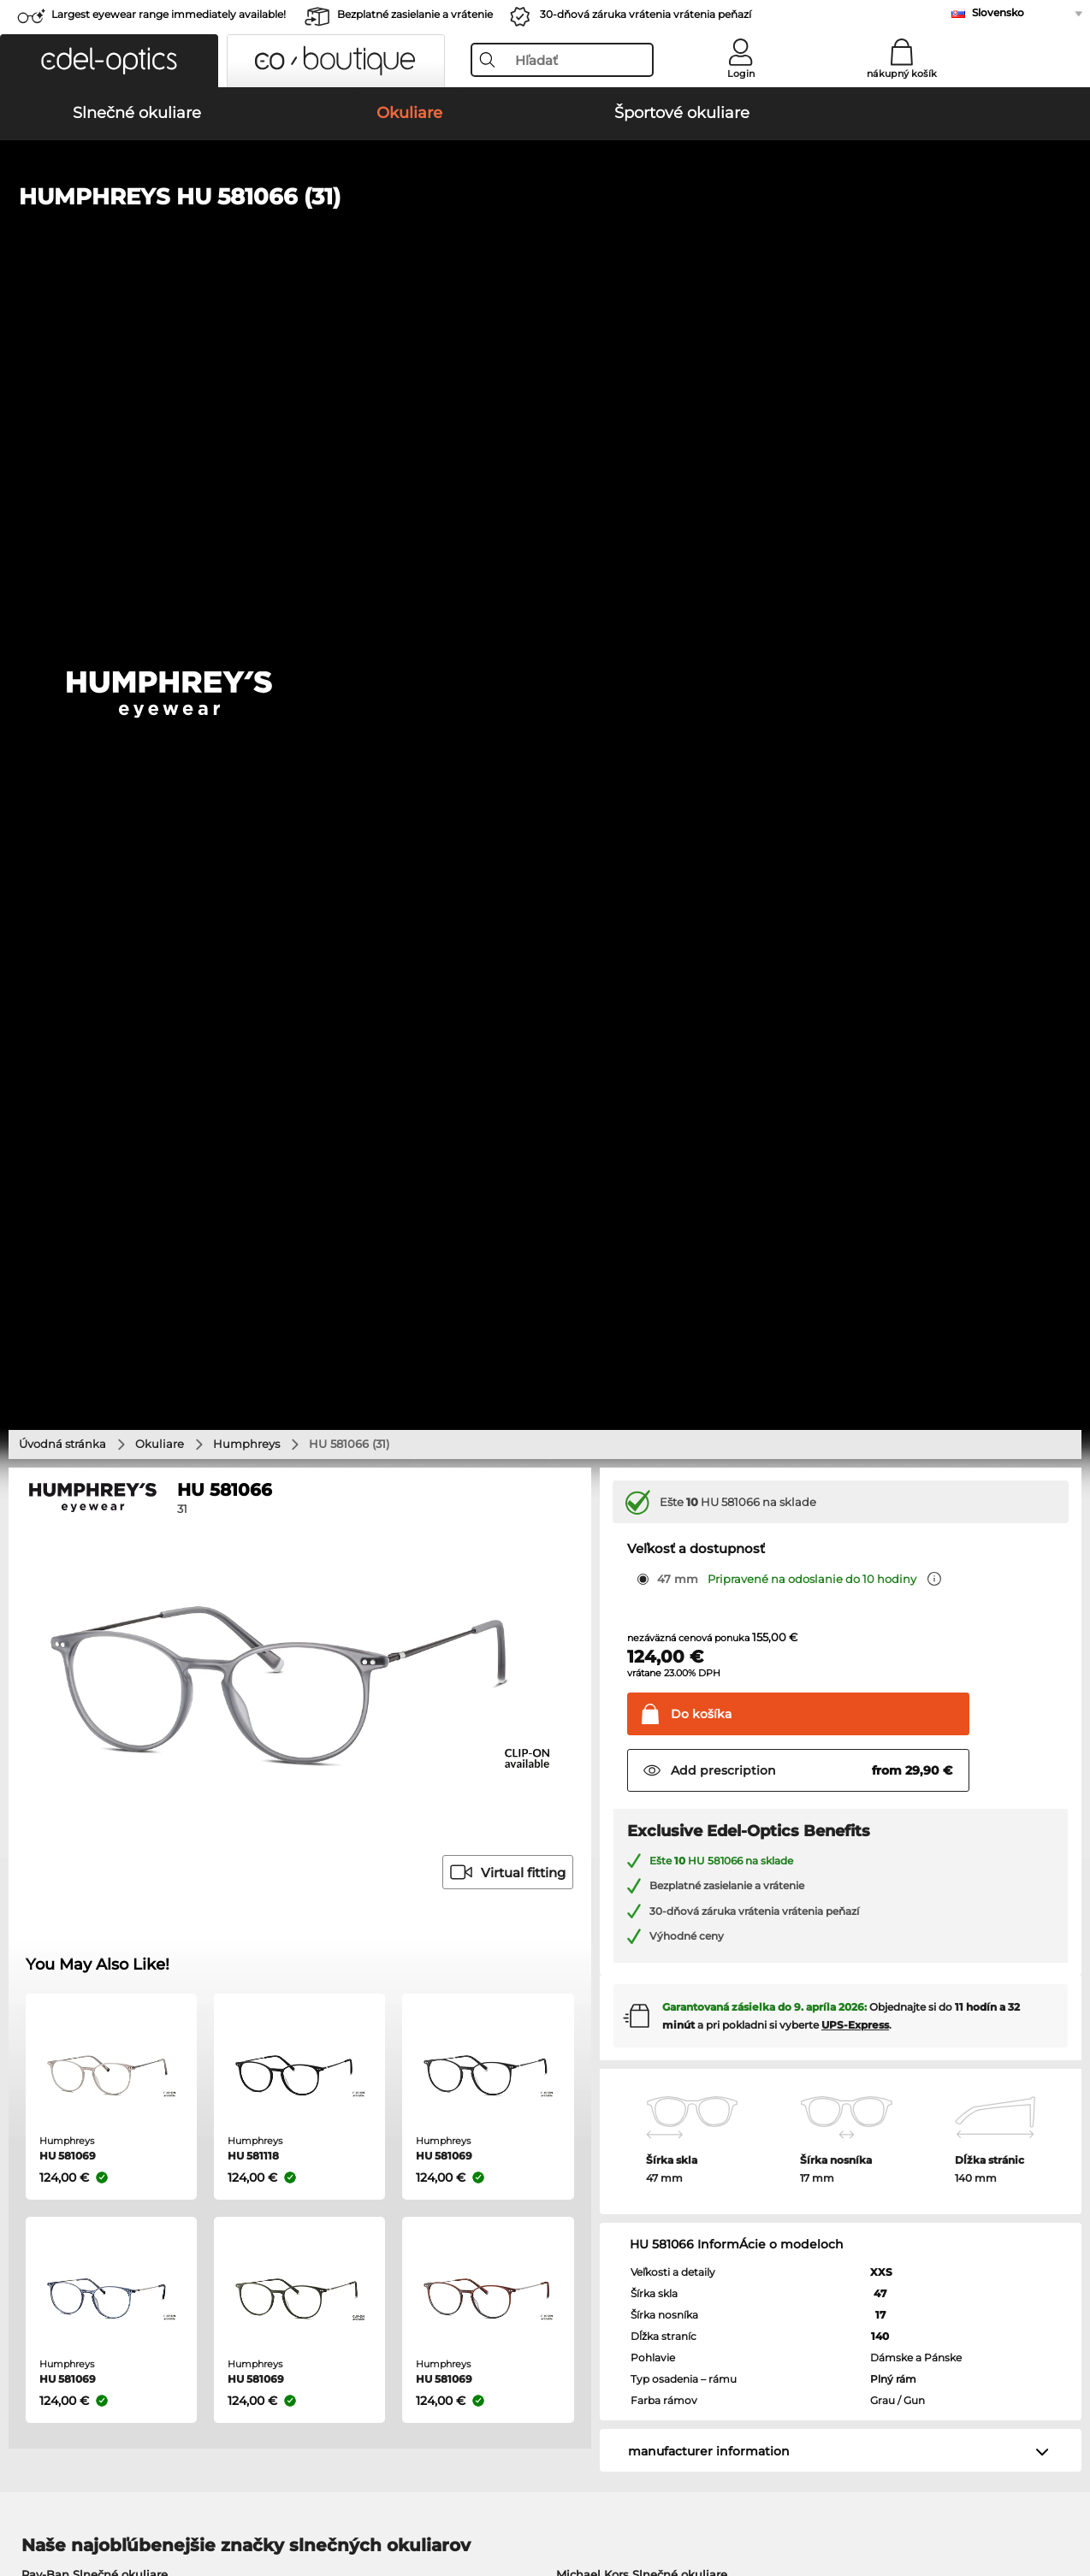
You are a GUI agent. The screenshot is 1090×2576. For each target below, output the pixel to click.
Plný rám (893, 1297)
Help (736, 2142)
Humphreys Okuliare (81, 1720)
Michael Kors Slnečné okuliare (641, 1492)
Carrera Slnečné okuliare (90, 1554)
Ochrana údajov (90, 2494)
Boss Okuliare (588, 1720)
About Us (42, 2142)
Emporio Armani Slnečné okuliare (118, 1574)
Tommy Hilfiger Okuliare (618, 1740)
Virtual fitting (508, 791)
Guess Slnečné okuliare (623, 1554)
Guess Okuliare (592, 1658)
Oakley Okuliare (67, 1679)
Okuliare (159, 362)
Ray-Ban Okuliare (71, 1658)
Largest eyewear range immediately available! (168, 14)
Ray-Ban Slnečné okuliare (94, 1492)
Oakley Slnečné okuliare (90, 1513)
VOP (25, 2494)
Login (741, 74)
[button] (109, 60)
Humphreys (246, 362)
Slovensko (998, 12)
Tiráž (156, 2494)
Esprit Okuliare (591, 1699)
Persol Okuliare (592, 1679)
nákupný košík (902, 74)
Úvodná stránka (62, 362)
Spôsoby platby (411, 2170)
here (454, 1942)
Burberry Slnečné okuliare (630, 1533)
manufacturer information (709, 1369)
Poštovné (394, 2190)
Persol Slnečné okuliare (88, 1533)
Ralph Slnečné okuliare (622, 1574)
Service (390, 2142)
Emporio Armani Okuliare (95, 1740)
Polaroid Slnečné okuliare (629, 1513)
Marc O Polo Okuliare (81, 1699)
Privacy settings (58, 2170)
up (1065, 2494)
